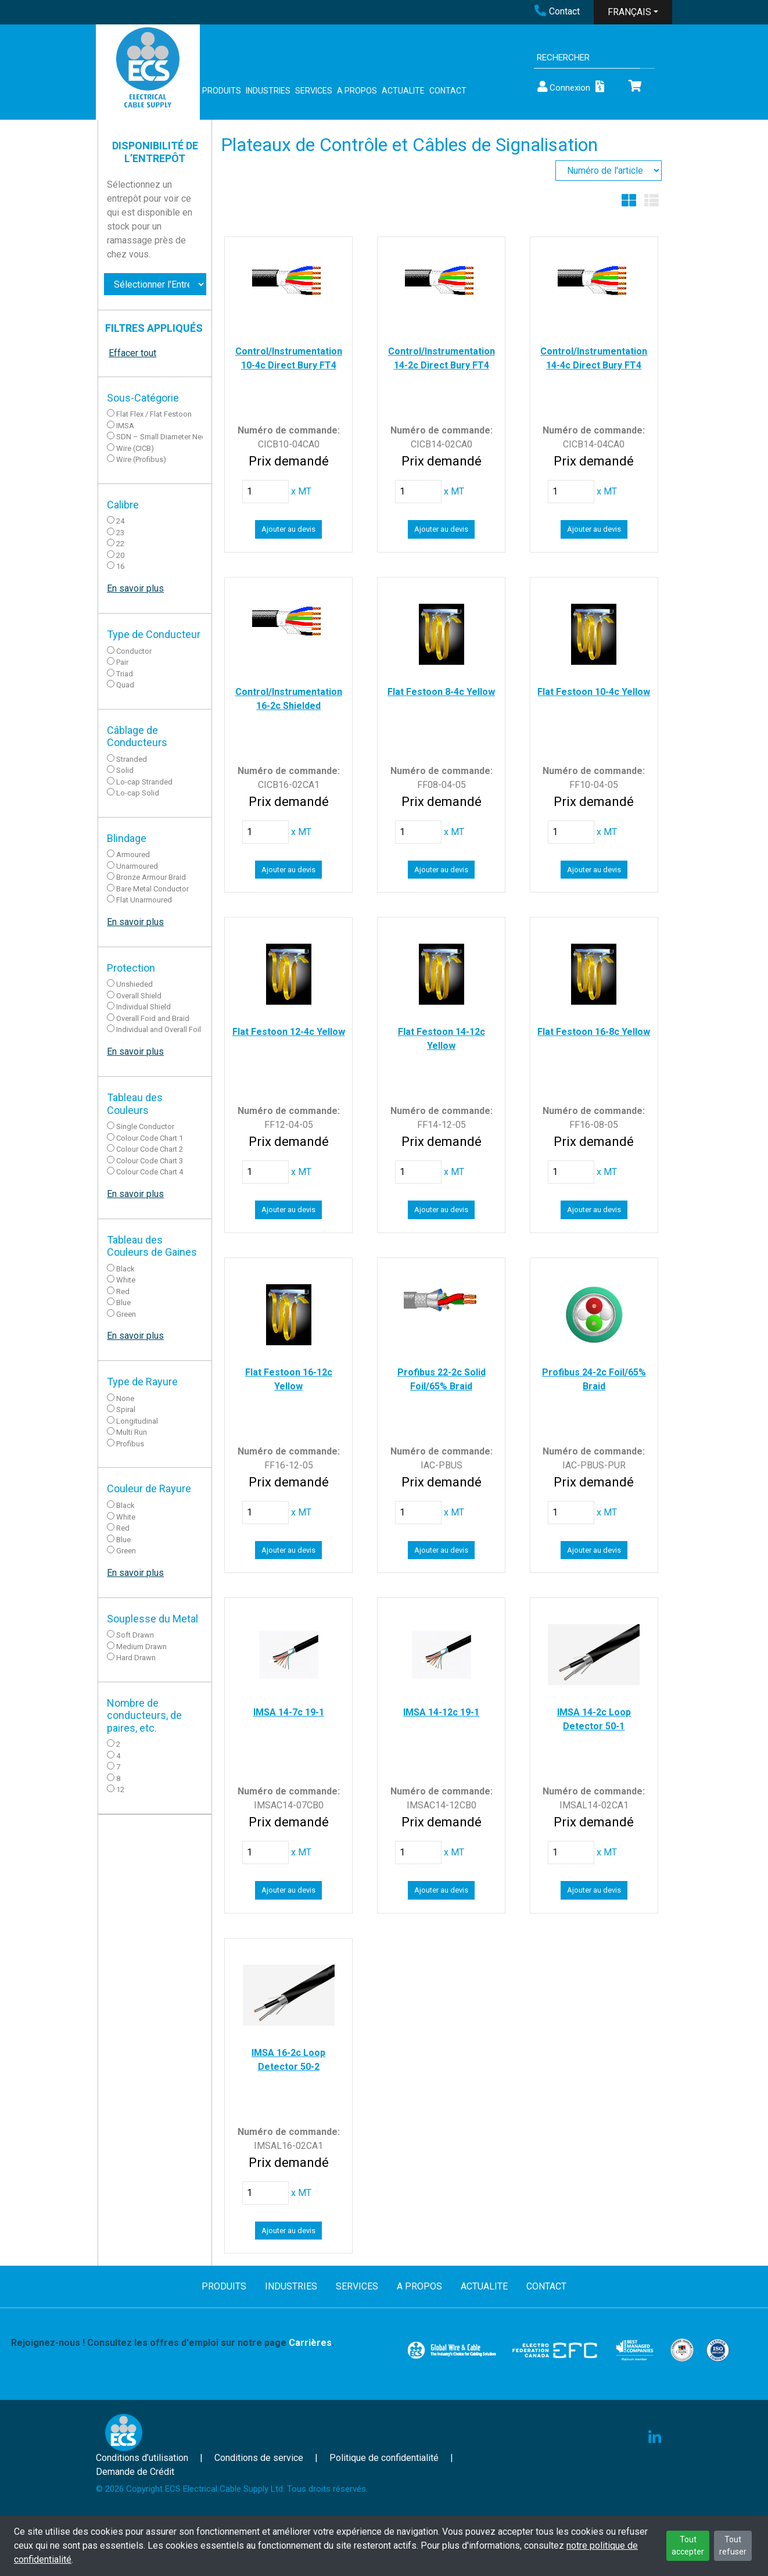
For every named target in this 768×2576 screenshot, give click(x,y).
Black (125, 1268)
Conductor (134, 651)
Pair (122, 662)
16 (120, 566)
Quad (125, 684)
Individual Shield (143, 1006)
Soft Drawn (135, 1635)
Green (126, 1314)
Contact (557, 11)
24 (120, 521)
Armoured (133, 854)
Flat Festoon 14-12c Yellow (441, 1038)
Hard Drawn (136, 1657)
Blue (123, 1302)
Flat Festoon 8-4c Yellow (441, 691)
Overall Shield (139, 995)
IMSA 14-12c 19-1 (441, 1712)
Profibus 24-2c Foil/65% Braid (594, 1379)
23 (120, 532)
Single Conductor (145, 1126)
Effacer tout (132, 353)
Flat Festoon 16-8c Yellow (593, 1031)
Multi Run (131, 1432)
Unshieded (134, 984)
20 (120, 555)
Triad (124, 673)
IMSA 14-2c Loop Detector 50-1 (594, 1719)
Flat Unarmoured (144, 899)
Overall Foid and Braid (152, 1018)
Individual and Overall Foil (158, 1029)
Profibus (130, 1443)
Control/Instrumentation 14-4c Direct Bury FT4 (593, 358)
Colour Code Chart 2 (149, 1149)
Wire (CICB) (135, 448)
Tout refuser (733, 2545)
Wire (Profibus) (141, 459)
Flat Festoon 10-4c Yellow (593, 691)
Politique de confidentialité (384, 2457)
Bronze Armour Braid (151, 877)
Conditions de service (258, 2457)
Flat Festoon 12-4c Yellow (288, 1031)
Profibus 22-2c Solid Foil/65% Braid (441, 1379)
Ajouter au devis (288, 529)
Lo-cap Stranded (144, 782)
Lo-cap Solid (137, 793)
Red (123, 1291)
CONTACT (447, 90)
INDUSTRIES (268, 90)
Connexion (563, 87)
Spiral (125, 1409)
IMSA (125, 425)
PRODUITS (221, 90)
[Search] (587, 58)
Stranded (131, 759)
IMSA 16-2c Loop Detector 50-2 (288, 2059)
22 (120, 543)
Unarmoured (137, 866)
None (125, 1398)
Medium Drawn (141, 1646)
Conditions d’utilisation (142, 2457)
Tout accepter (688, 2545)
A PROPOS (357, 90)
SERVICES (313, 90)
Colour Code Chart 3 (149, 1160)
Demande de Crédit (135, 2471)
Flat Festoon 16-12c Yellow (288, 1379)
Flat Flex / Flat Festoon (154, 414)
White (125, 1280)
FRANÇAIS (629, 11)
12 (120, 1789)
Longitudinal (137, 1421)
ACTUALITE (403, 90)
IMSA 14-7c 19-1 (288, 1712)
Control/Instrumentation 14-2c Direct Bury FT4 (441, 358)
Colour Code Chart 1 (149, 1138)
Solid (125, 770)
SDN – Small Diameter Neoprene (170, 436)
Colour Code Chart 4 (149, 1171)
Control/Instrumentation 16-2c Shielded (288, 698)
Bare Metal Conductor (152, 888)
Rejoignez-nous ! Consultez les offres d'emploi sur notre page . (172, 2342)
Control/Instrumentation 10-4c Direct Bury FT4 (288, 358)
